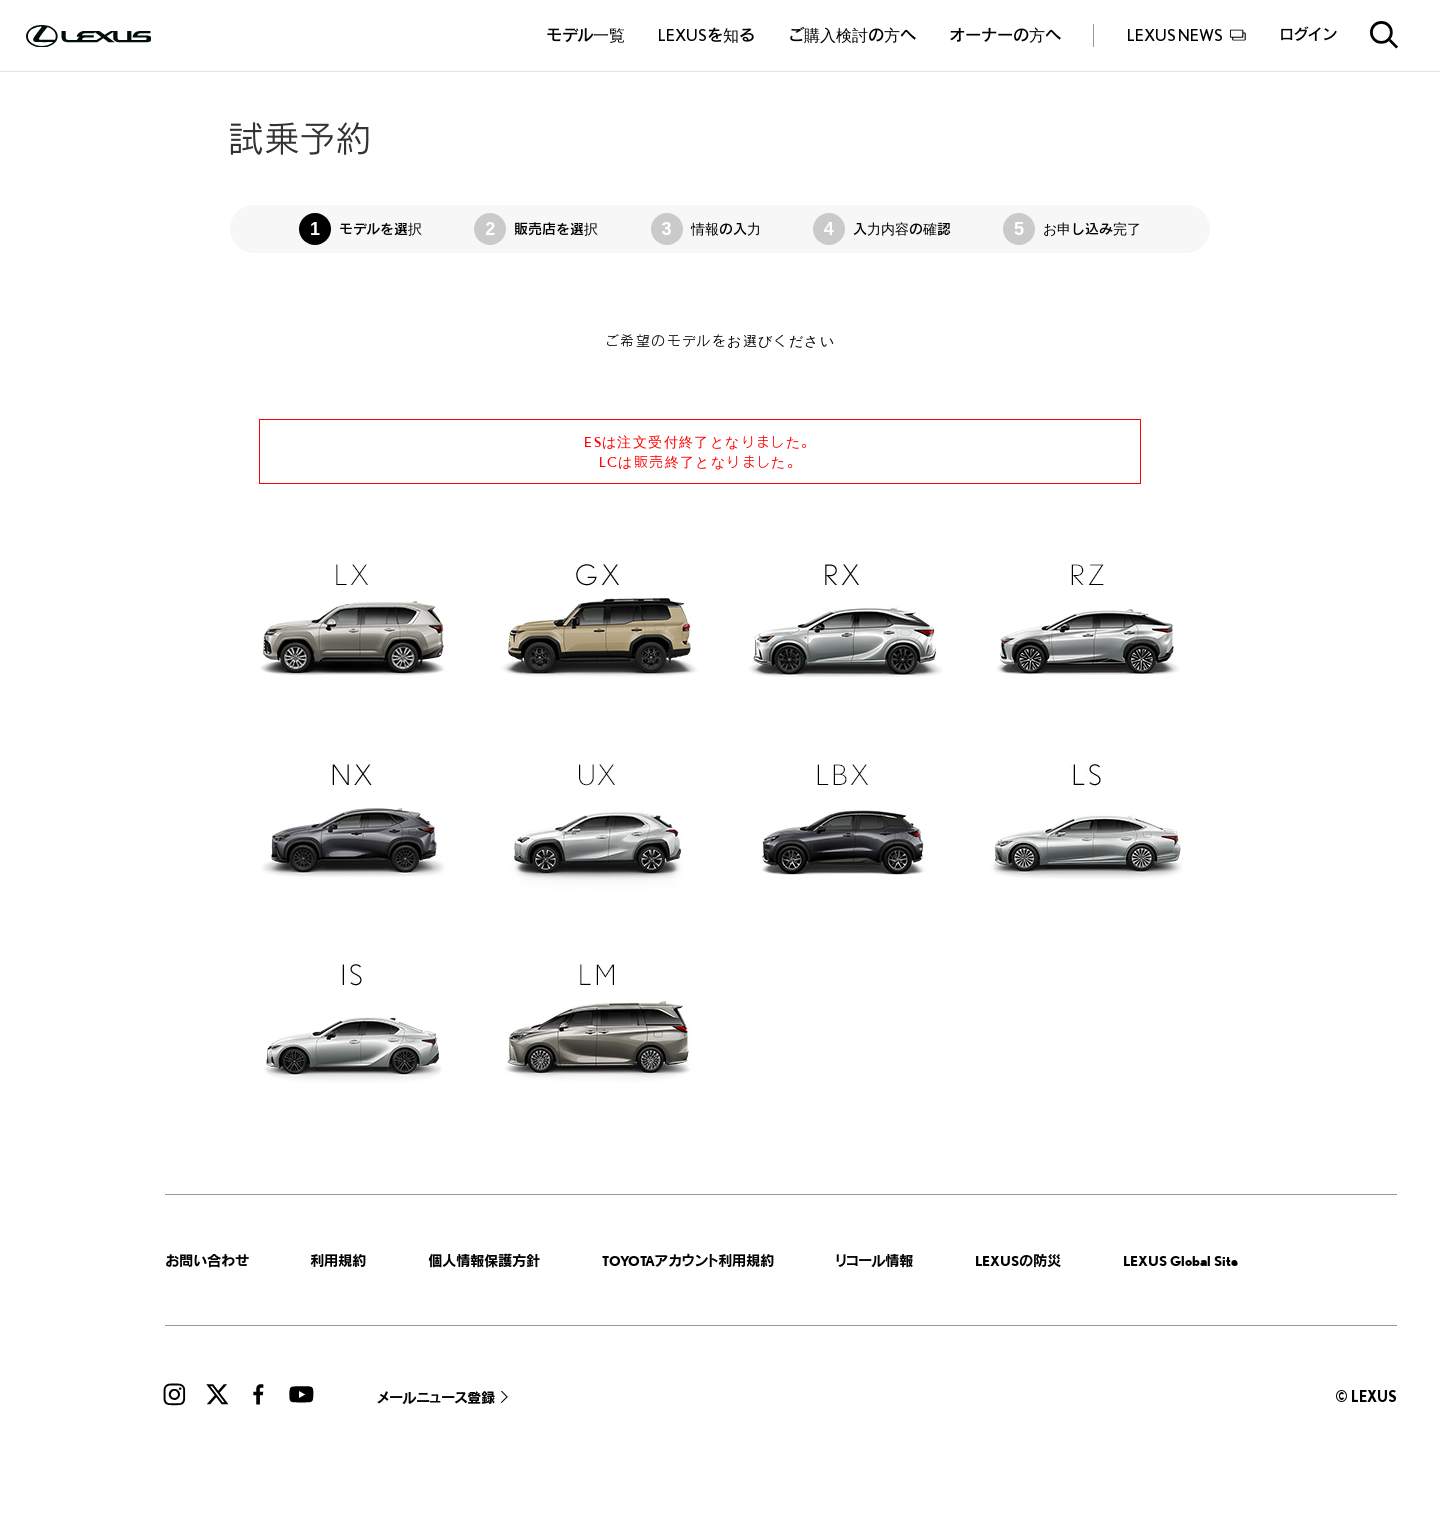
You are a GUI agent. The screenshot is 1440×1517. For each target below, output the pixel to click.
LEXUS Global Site (1180, 1260)
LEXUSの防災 (1018, 1260)
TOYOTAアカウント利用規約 (688, 1260)
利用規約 (338, 1260)
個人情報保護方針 (484, 1260)
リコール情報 (874, 1260)
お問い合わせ (207, 1260)
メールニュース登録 (436, 1397)
